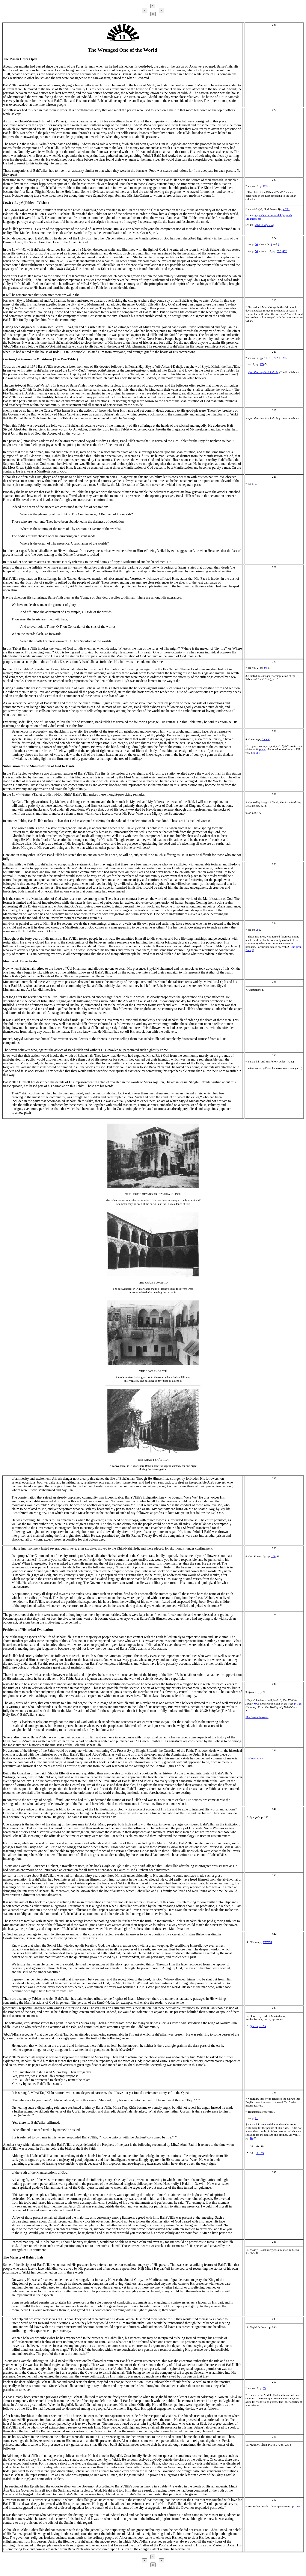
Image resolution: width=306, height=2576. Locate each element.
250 (274, 2381)
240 (274, 1683)
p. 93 (262, 749)
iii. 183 (260, 2153)
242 (274, 1809)
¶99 (256, 1703)
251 (274, 2436)
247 (274, 2172)
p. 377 (257, 752)
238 (274, 1548)
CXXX (266, 739)
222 (274, 109)
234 (274, 923)
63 (264, 2388)
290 (284, 358)
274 (262, 364)
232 (274, 794)
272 (276, 358)
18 (251, 2138)
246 (274, 2092)
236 (274, 1055)
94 (265, 667)
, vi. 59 (258, 2026)
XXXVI (267, 1942)
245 (274, 2007)
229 (274, 567)
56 (256, 244)
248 (274, 2241)
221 (274, 24)
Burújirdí (296, 946)
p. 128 (297, 1703)
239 (274, 1614)
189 (273, 1556)
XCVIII (250, 1710)
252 (274, 2499)
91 (256, 2118)
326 (279, 251)
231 (274, 731)
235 (274, 981)
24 (296, 2506)
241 (274, 1750)
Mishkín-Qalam (264, 225)
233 (274, 864)
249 (274, 2318)
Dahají (249, 950)
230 (274, 661)
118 (266, 358)
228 (274, 476)
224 (274, 238)
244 (274, 1934)
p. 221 (285, 209)
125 (265, 186)
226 (274, 351)
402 (284, 251)
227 (274, 410)
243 (274, 1875)
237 (274, 1478)
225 (274, 300)
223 (274, 179)
